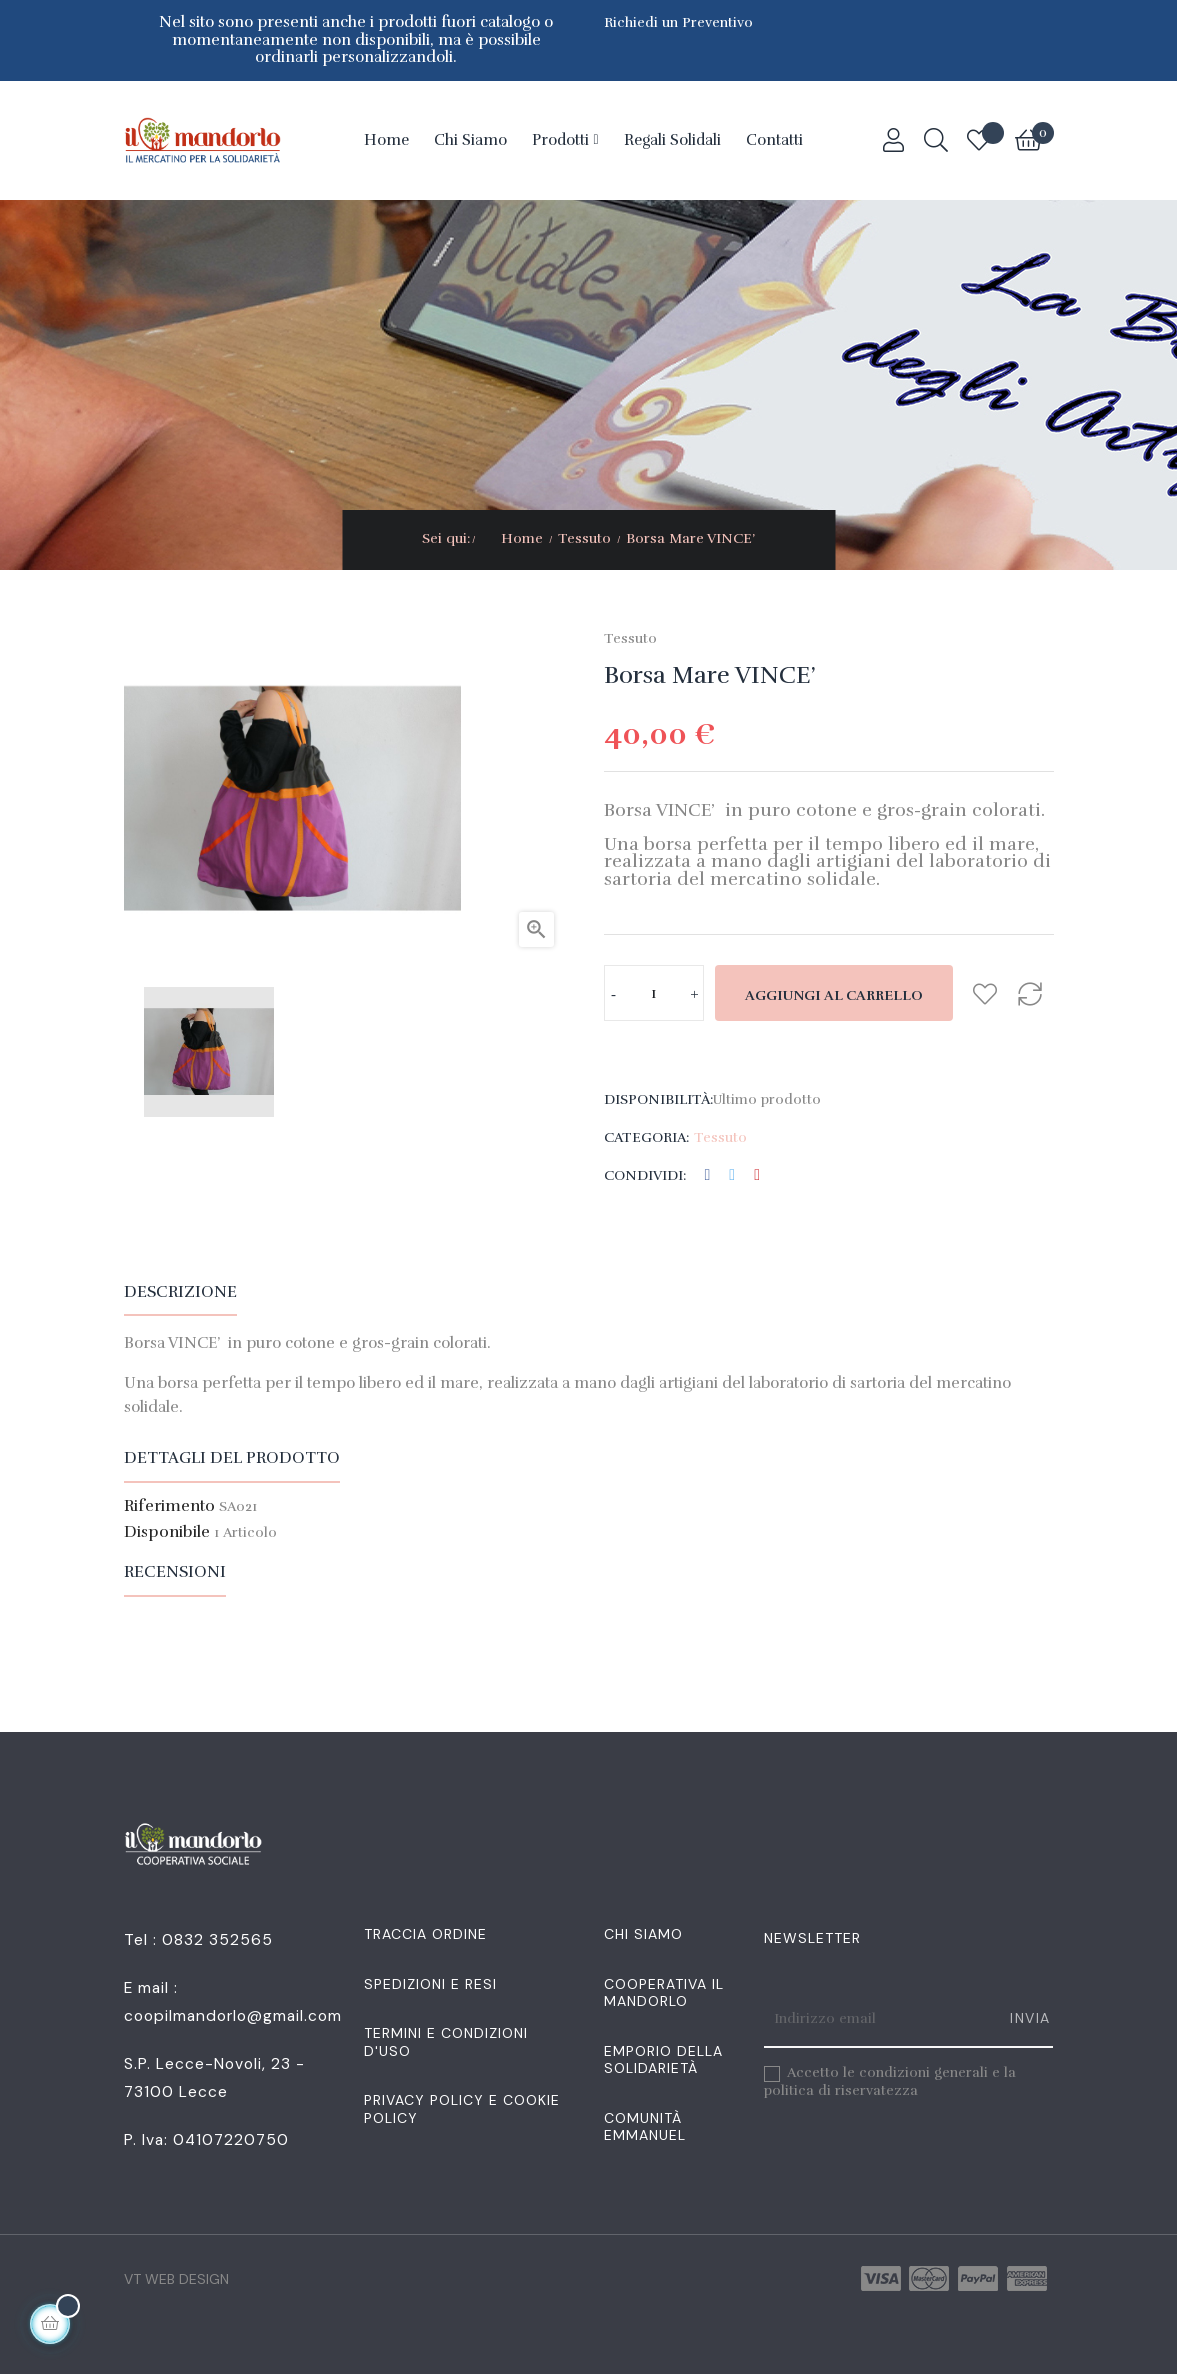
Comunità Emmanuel (645, 2127)
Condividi (708, 1175)
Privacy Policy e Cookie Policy (462, 2109)
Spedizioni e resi (430, 1984)
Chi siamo (643, 1934)
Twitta (732, 1175)
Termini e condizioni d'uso (446, 2042)
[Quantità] (654, 993)
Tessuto (630, 638)
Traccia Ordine (425, 1934)
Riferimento (169, 1507)
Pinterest (757, 1175)
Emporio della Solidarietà (663, 2060)
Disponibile (167, 1533)
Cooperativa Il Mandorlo (664, 1993)
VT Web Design (176, 2279)
